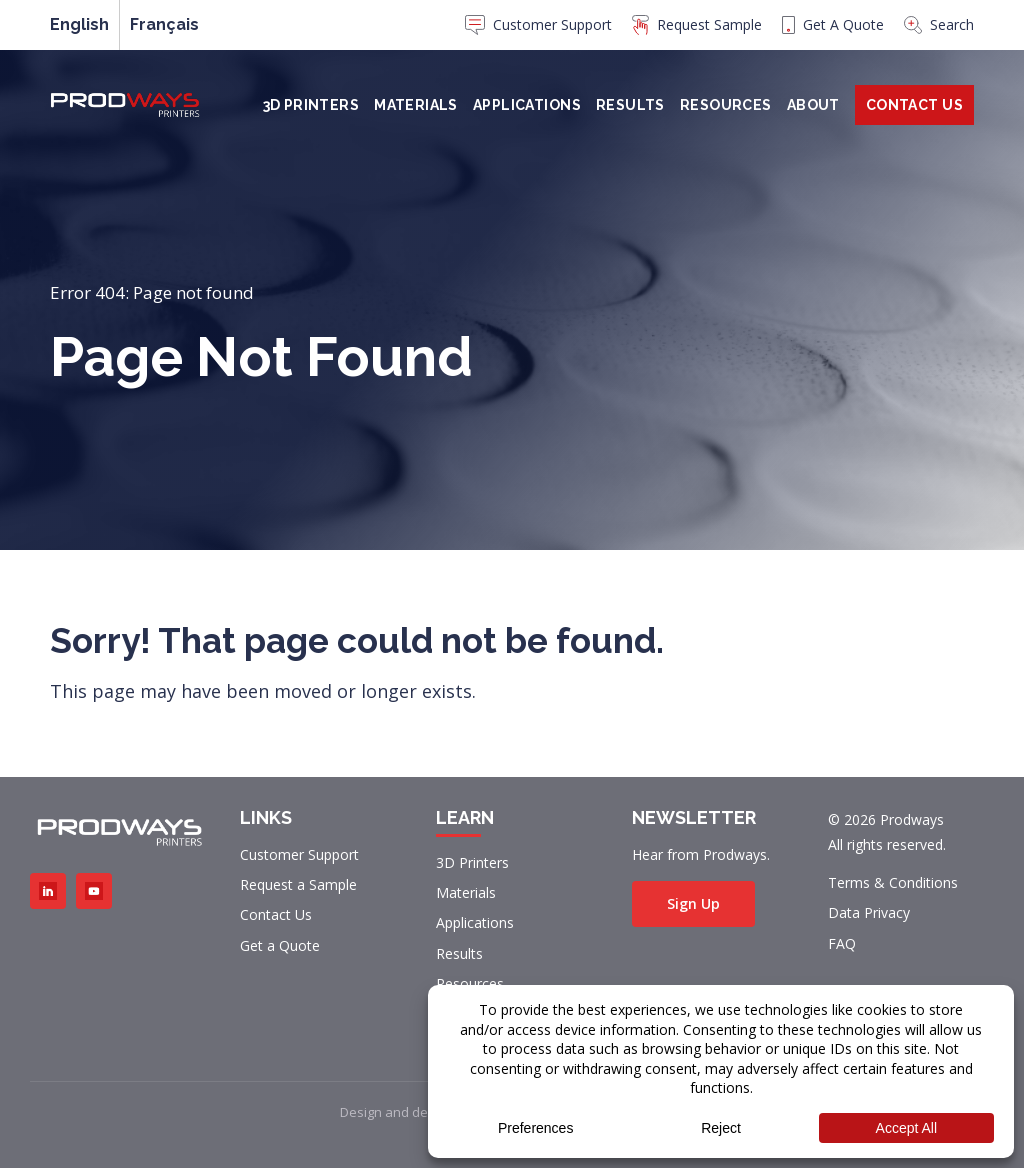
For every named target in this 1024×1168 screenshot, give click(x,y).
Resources (726, 105)
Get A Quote (833, 24)
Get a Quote (280, 945)
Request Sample (697, 25)
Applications (527, 105)
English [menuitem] (79, 25)
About (813, 105)
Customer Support (538, 25)
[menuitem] (538, 30)
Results (630, 105)
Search (939, 24)
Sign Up (693, 903)
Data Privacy (869, 912)
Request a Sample (298, 884)
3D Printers (311, 105)
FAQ (842, 943)
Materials (416, 105)
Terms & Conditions (893, 882)
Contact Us (914, 105)
